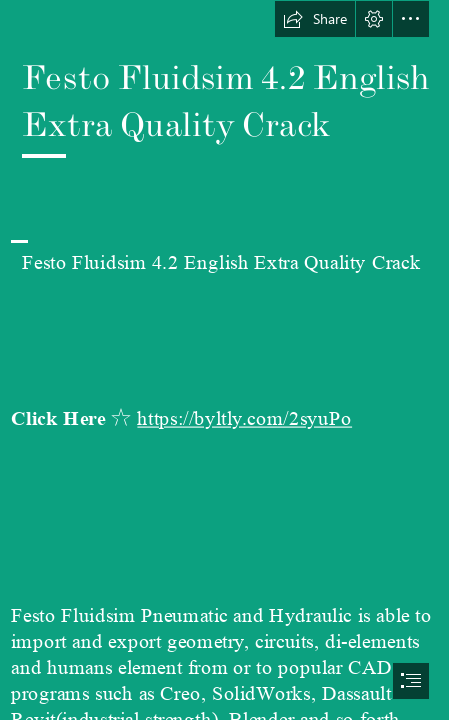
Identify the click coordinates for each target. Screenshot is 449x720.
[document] (224, 360)
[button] (315, 19)
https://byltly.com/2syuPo (244, 419)
